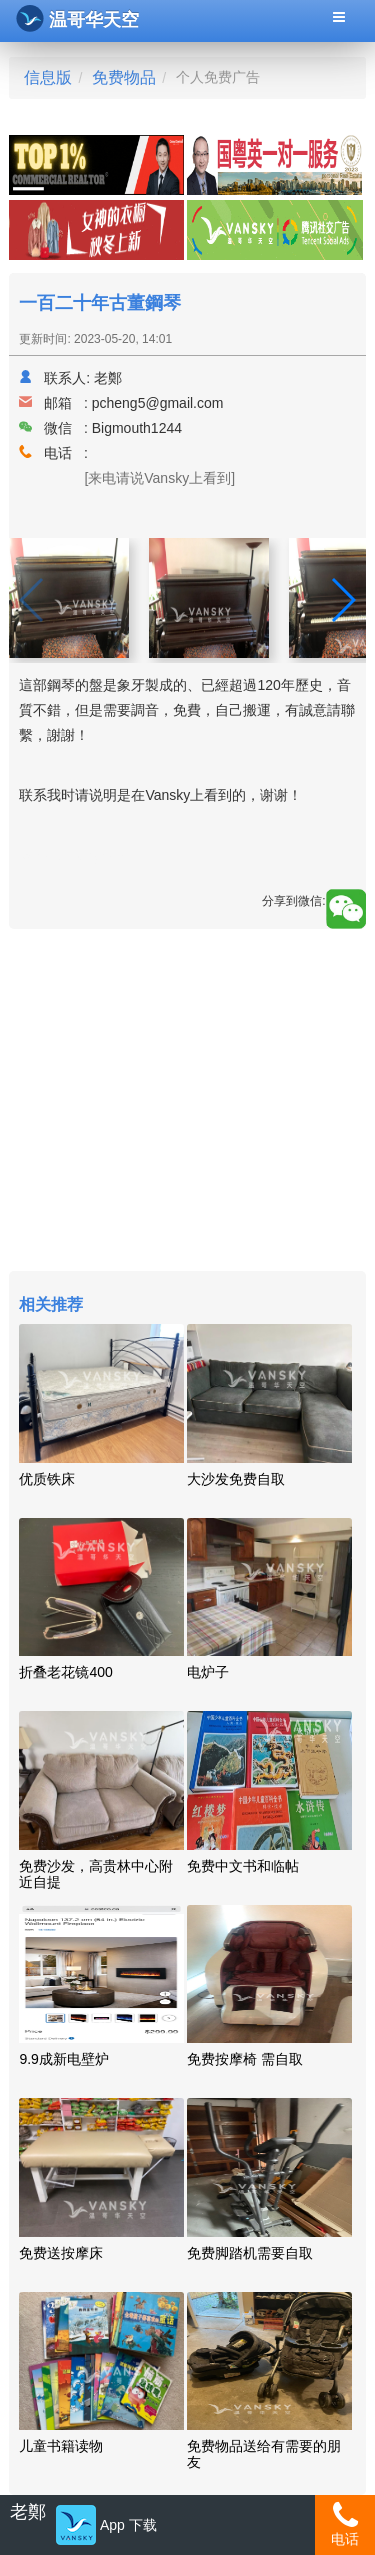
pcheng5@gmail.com (158, 403)
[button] (342, 600)
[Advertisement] (187, 1102)
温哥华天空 (77, 18)
